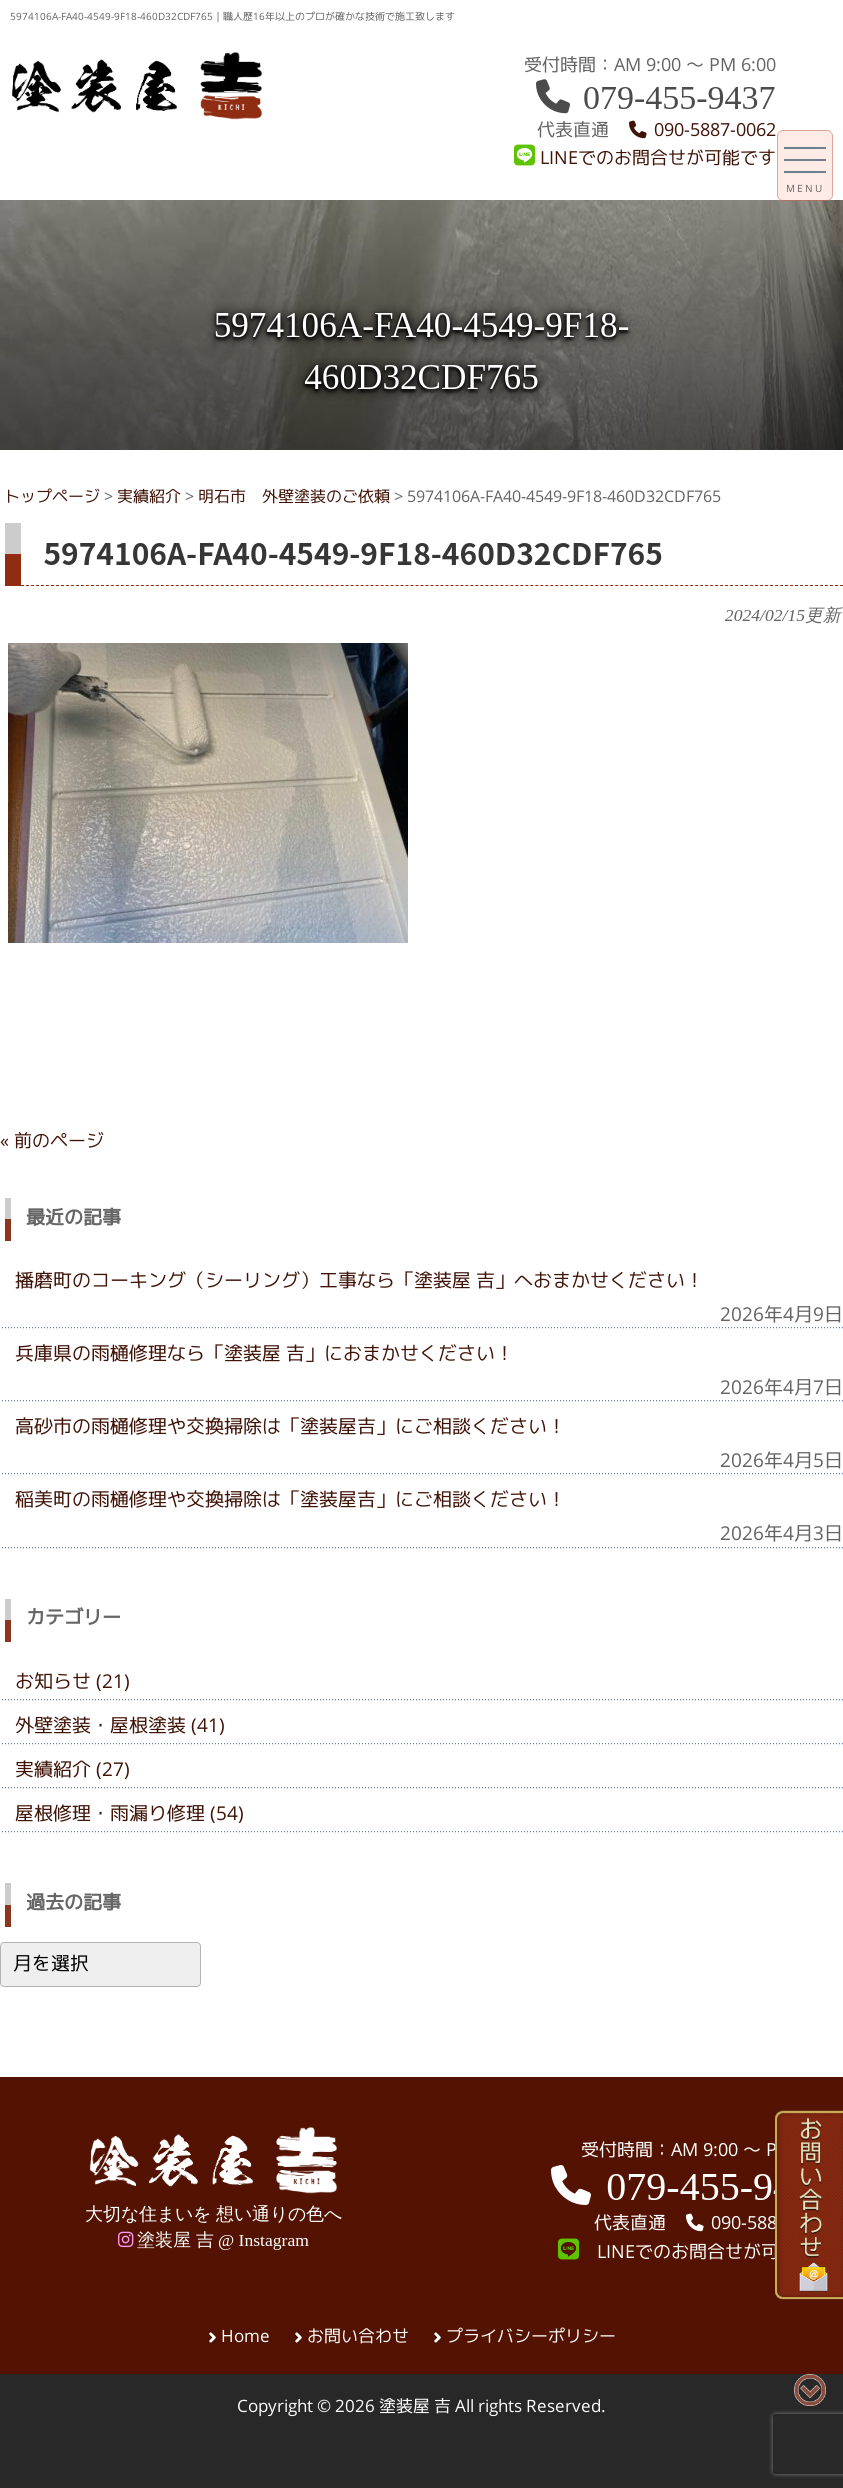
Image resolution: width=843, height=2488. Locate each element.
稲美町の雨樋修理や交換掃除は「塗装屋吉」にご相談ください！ (290, 1499)
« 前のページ (52, 1140)
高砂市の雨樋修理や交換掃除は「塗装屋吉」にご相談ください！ (290, 1426)
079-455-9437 (654, 97)
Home (245, 2336)
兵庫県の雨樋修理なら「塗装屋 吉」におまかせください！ (264, 1353)
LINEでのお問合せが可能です (645, 157)
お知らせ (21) (72, 1681)
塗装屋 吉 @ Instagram (213, 2240)
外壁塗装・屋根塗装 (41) (120, 1725)
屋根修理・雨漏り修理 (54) (129, 1813)
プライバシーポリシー (531, 2336)
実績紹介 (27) (72, 1769)
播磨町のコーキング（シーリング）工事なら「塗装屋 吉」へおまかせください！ (359, 1280)
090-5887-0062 (701, 129)
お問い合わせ (358, 2336)
